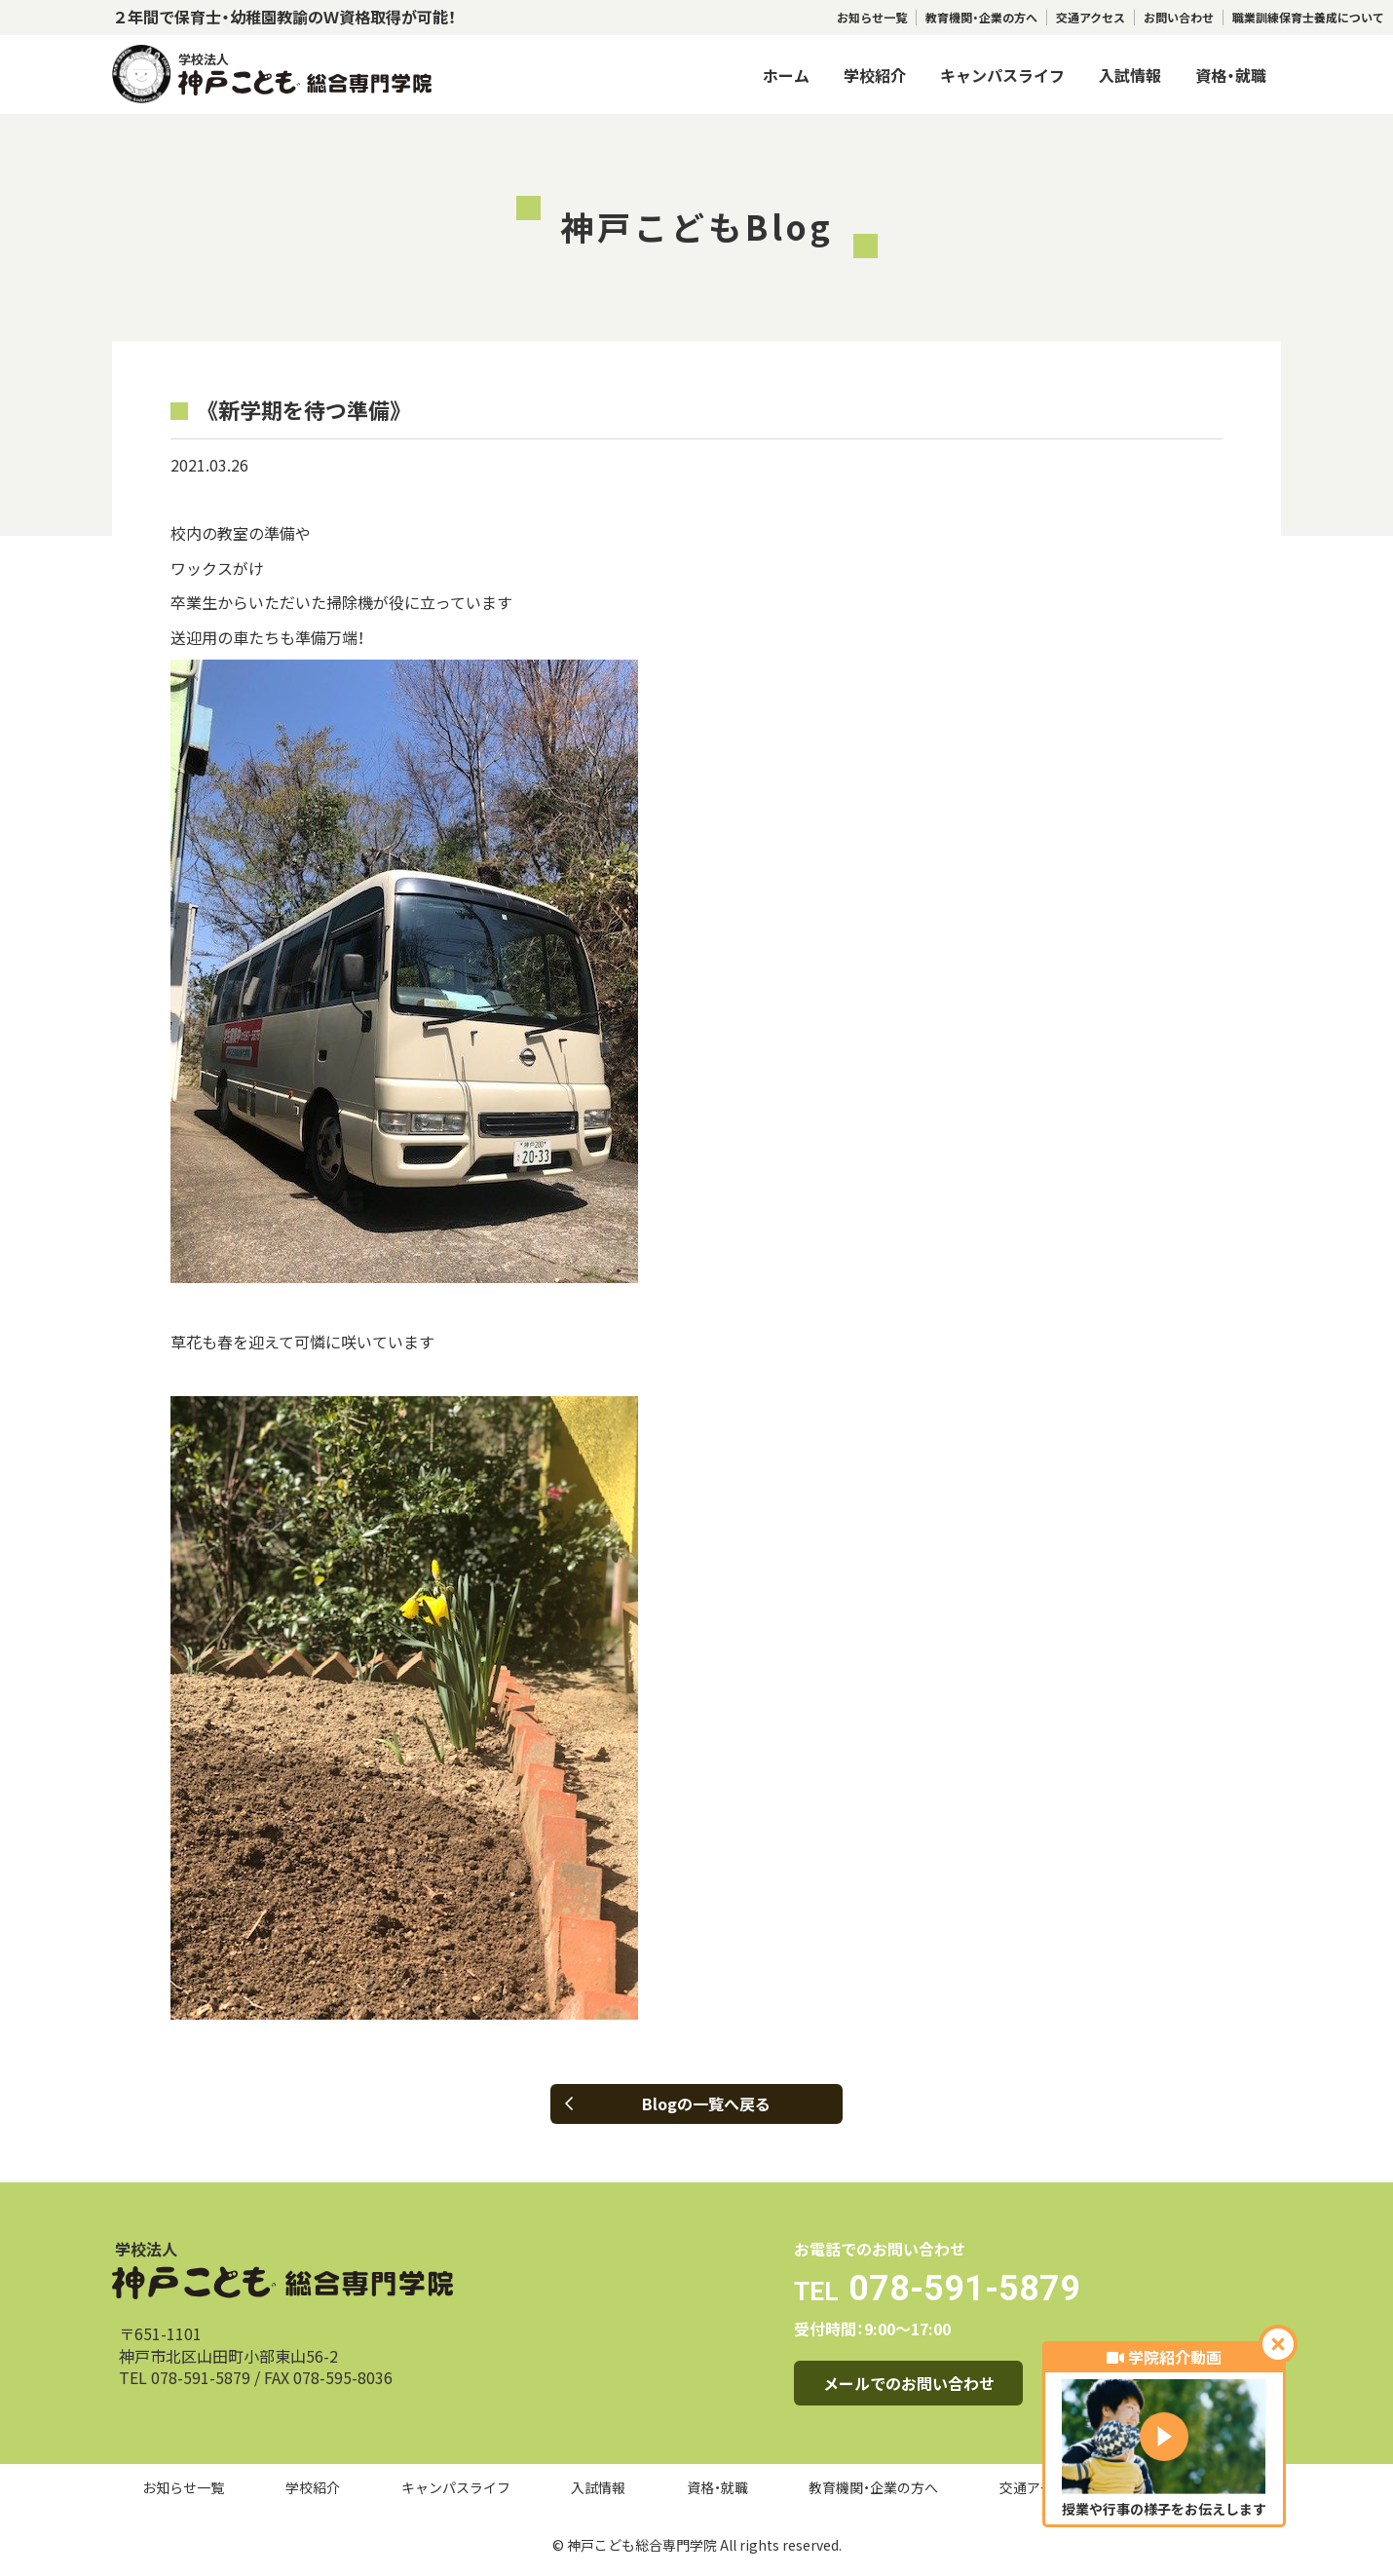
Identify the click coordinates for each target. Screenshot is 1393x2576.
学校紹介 (875, 75)
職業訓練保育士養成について (1308, 17)
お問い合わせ (1179, 17)
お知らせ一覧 (872, 17)
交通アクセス (1090, 17)
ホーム (786, 75)
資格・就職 (1230, 75)
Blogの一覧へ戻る (668, 2103)
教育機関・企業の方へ (981, 17)
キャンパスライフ (1002, 75)
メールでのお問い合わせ (909, 2383)
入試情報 (1130, 75)
